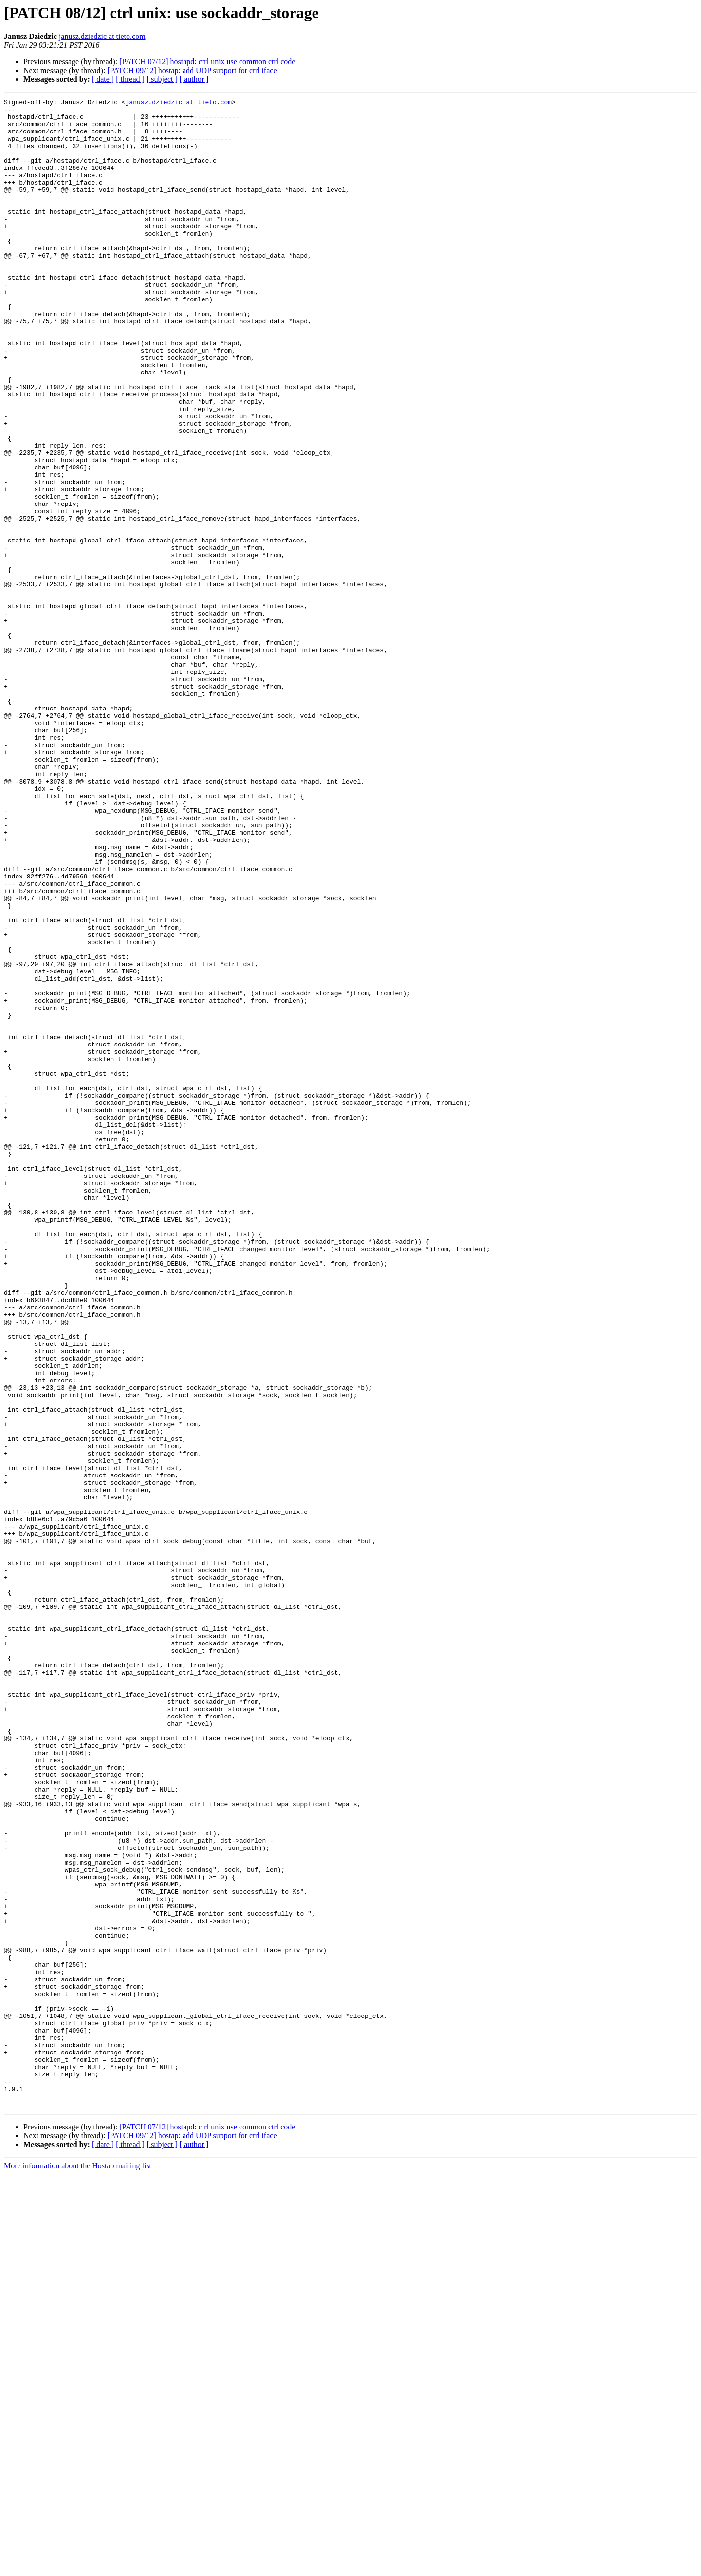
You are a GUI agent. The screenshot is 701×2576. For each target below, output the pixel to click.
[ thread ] (130, 79)
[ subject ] (162, 79)
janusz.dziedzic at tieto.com (102, 36)
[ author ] (194, 79)
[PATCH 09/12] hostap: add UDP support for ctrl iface (192, 70)
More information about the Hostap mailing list (77, 2567)
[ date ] (103, 79)
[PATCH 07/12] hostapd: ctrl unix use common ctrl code (207, 61)
